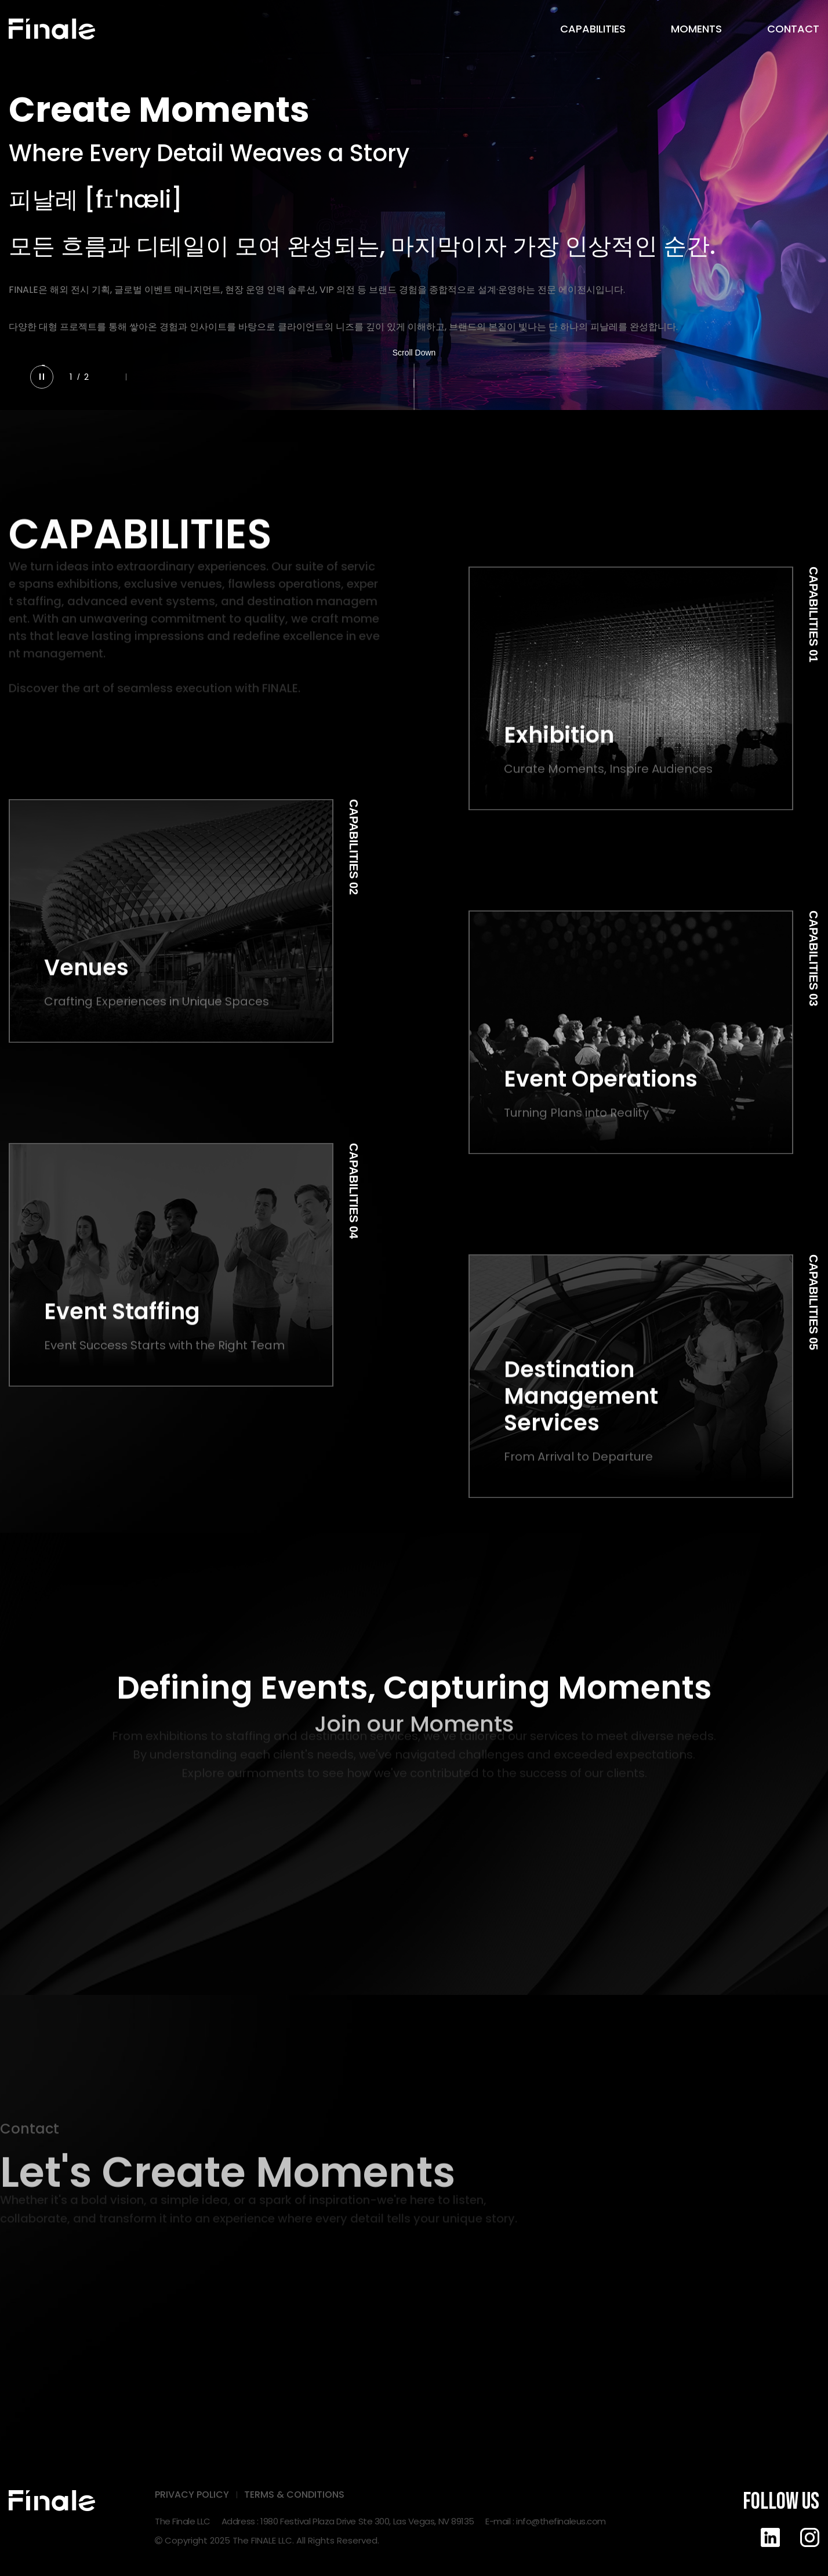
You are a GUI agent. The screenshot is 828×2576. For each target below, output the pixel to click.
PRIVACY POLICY (192, 2494)
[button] (110, 376)
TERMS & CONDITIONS (294, 2494)
